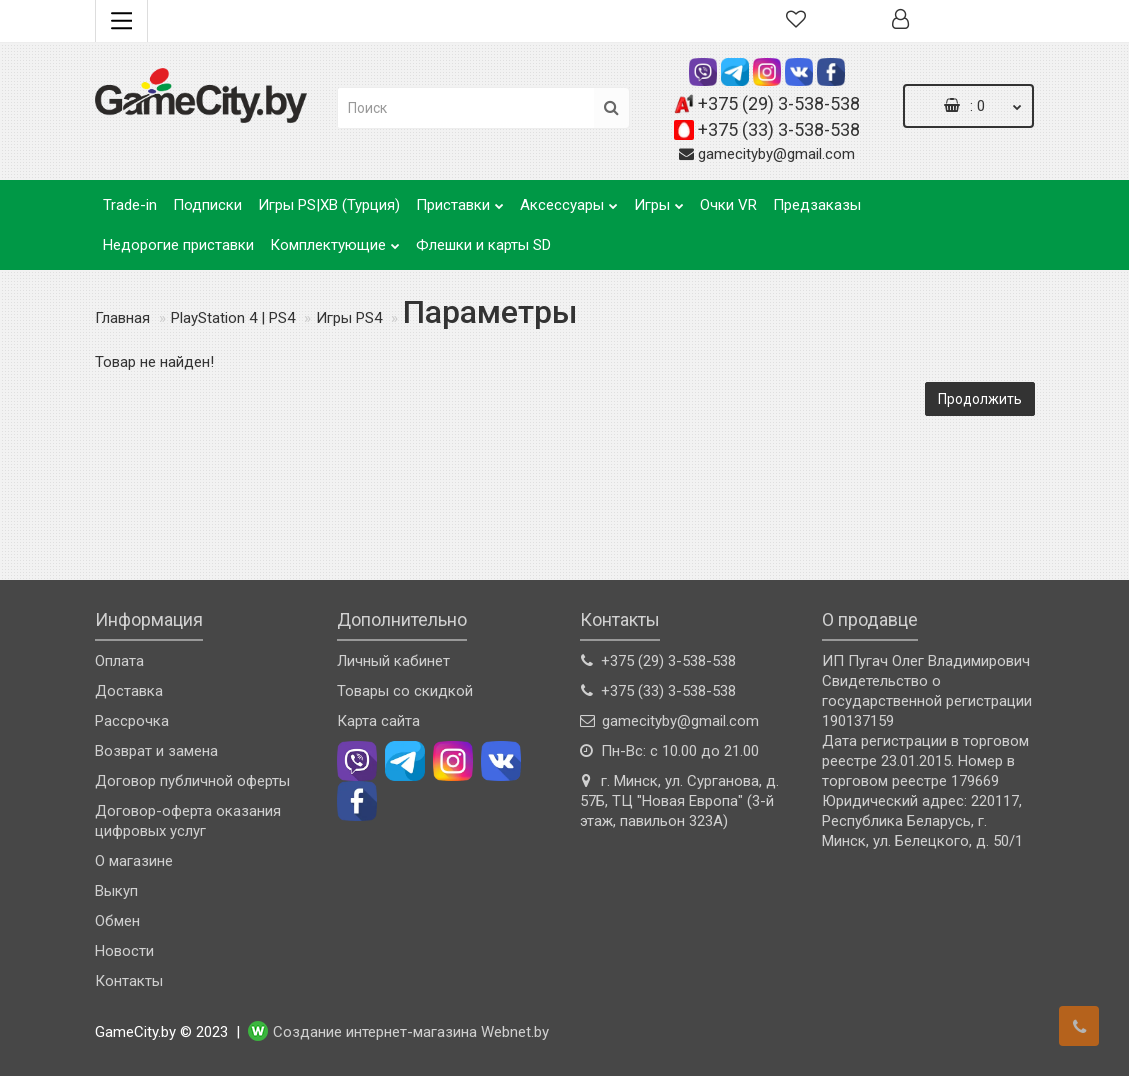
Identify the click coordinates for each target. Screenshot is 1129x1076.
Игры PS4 (349, 318)
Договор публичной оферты (192, 781)
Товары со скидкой (405, 691)
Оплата (119, 661)
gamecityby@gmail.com (776, 154)
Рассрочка (132, 721)
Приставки (460, 199)
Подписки (207, 205)
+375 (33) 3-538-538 (779, 129)
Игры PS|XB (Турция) (329, 205)
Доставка (129, 691)
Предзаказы (817, 205)
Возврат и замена (156, 751)
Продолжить (980, 399)
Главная (122, 318)
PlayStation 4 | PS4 (233, 318)
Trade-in (130, 205)
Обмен (117, 921)
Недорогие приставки (178, 245)
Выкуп (116, 891)
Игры (659, 199)
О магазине (134, 861)
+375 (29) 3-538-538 (779, 103)
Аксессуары (569, 199)
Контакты (129, 981)
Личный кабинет (393, 661)
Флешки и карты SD (483, 245)
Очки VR (728, 205)
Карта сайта (378, 721)
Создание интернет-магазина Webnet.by (411, 1033)
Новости (124, 951)
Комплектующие (335, 239)
